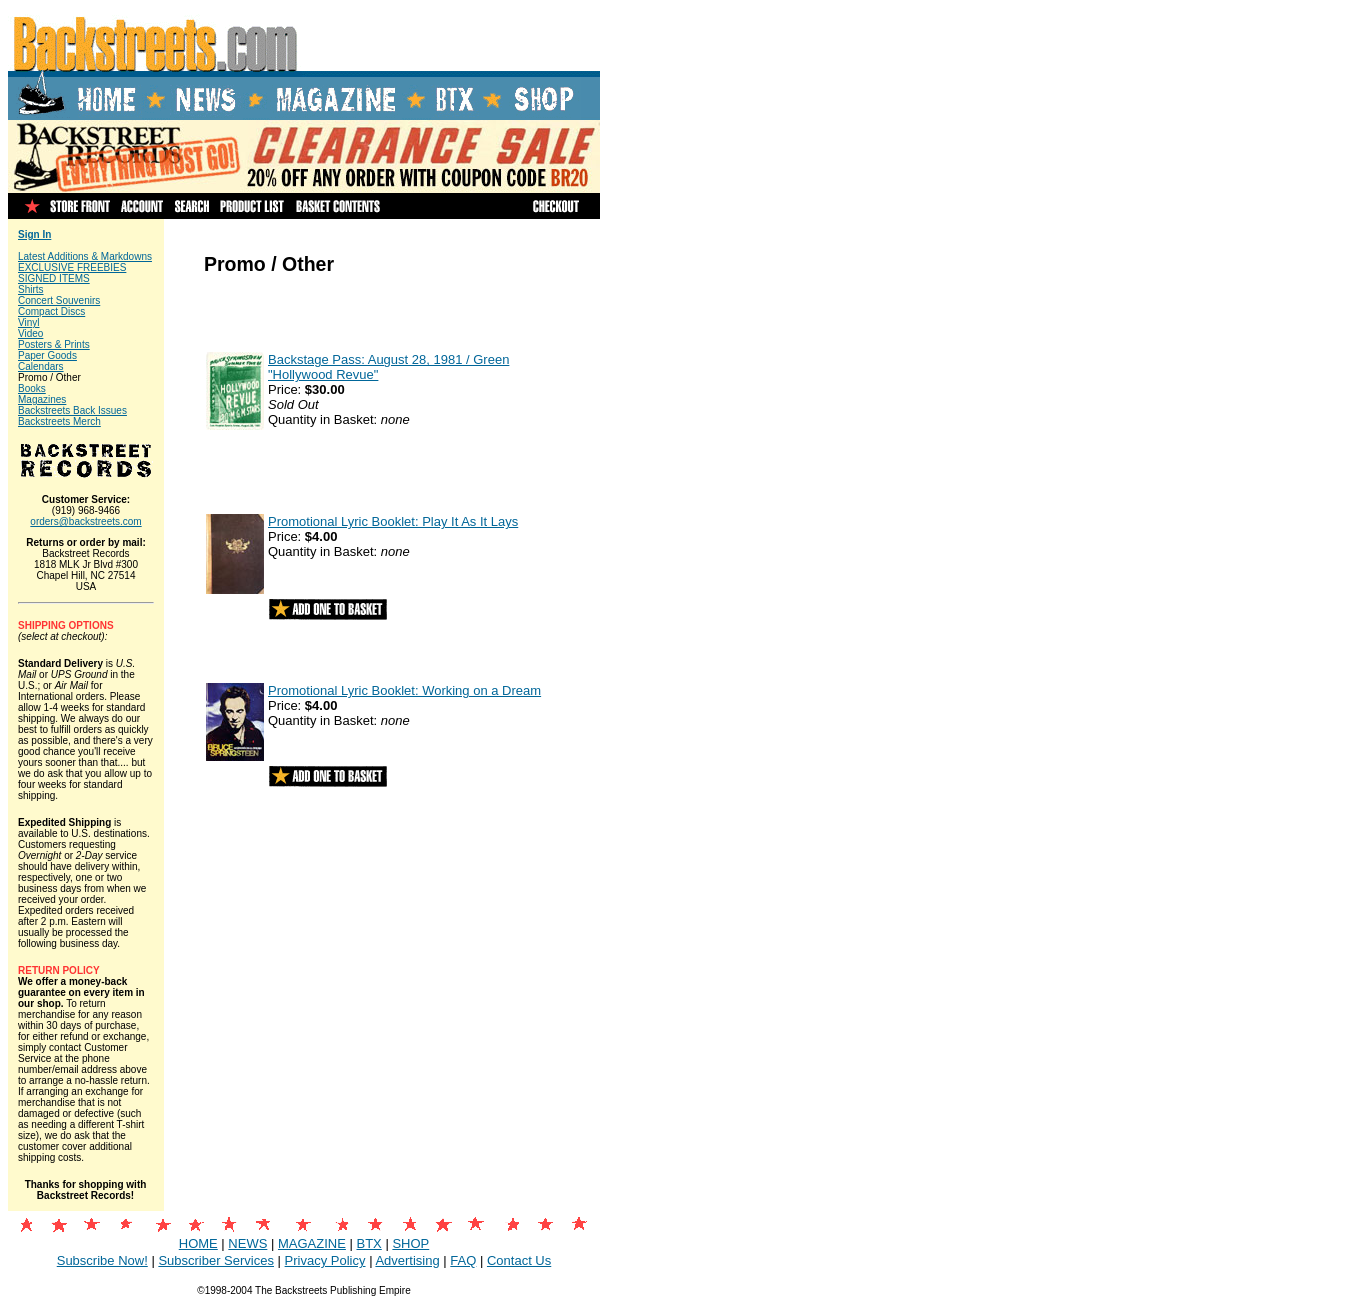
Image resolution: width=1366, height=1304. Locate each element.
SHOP (410, 1243)
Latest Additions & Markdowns (85, 256)
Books (32, 388)
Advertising (407, 1260)
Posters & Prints (54, 344)
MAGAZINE (312, 1243)
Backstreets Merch (59, 421)
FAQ (463, 1260)
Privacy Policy (325, 1260)
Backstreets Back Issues (72, 410)
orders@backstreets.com (85, 521)
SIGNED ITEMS (54, 278)
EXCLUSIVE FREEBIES (72, 267)
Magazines (42, 399)
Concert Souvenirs (59, 300)
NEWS (247, 1243)
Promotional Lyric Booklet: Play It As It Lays (393, 521)
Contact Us (519, 1260)
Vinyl (29, 322)
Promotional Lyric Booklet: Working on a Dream (404, 690)
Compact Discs (51, 311)
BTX (368, 1243)
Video (30, 333)
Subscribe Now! (102, 1260)
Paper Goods (47, 355)
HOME (198, 1243)
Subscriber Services (216, 1260)
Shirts (31, 289)
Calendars (41, 366)
